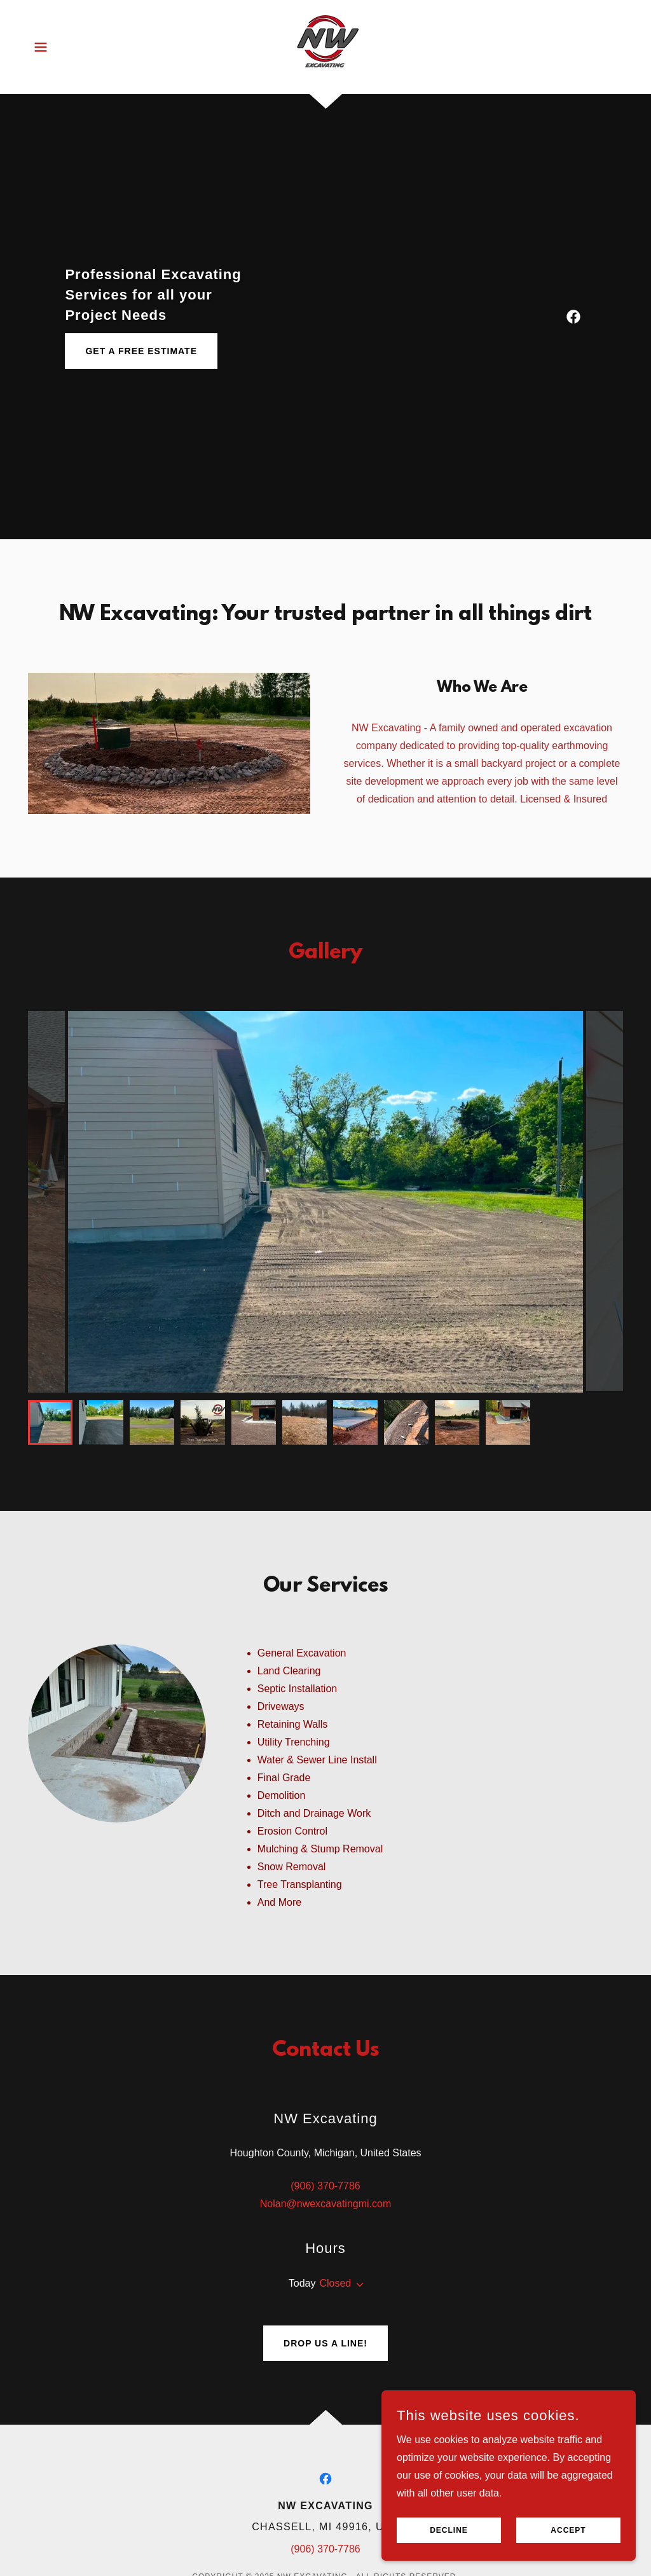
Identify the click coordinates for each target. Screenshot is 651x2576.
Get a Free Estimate (141, 351)
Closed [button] (335, 2283)
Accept (568, 2530)
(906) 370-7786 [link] (325, 2185)
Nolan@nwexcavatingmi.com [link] (326, 2203)
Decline (449, 2530)
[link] (325, 46)
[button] (40, 47)
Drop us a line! (325, 2343)
